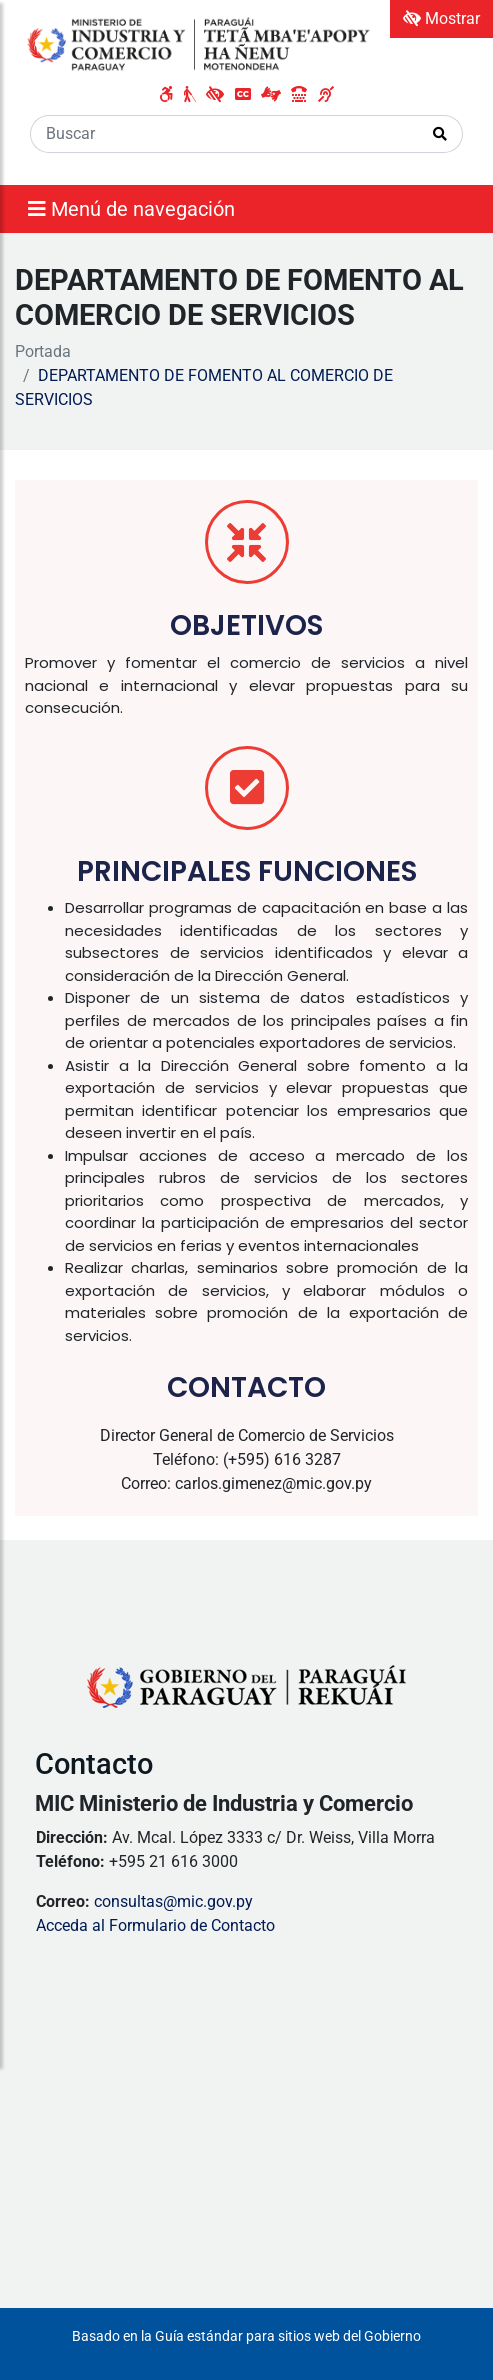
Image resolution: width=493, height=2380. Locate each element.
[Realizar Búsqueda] (440, 134)
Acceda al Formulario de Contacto (155, 1925)
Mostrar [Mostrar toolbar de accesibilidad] (441, 18)
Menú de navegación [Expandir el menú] (131, 209)
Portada (43, 351)
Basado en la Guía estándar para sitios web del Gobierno (246, 2336)
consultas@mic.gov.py (173, 1901)
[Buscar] (224, 134)
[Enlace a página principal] (200, 44)
